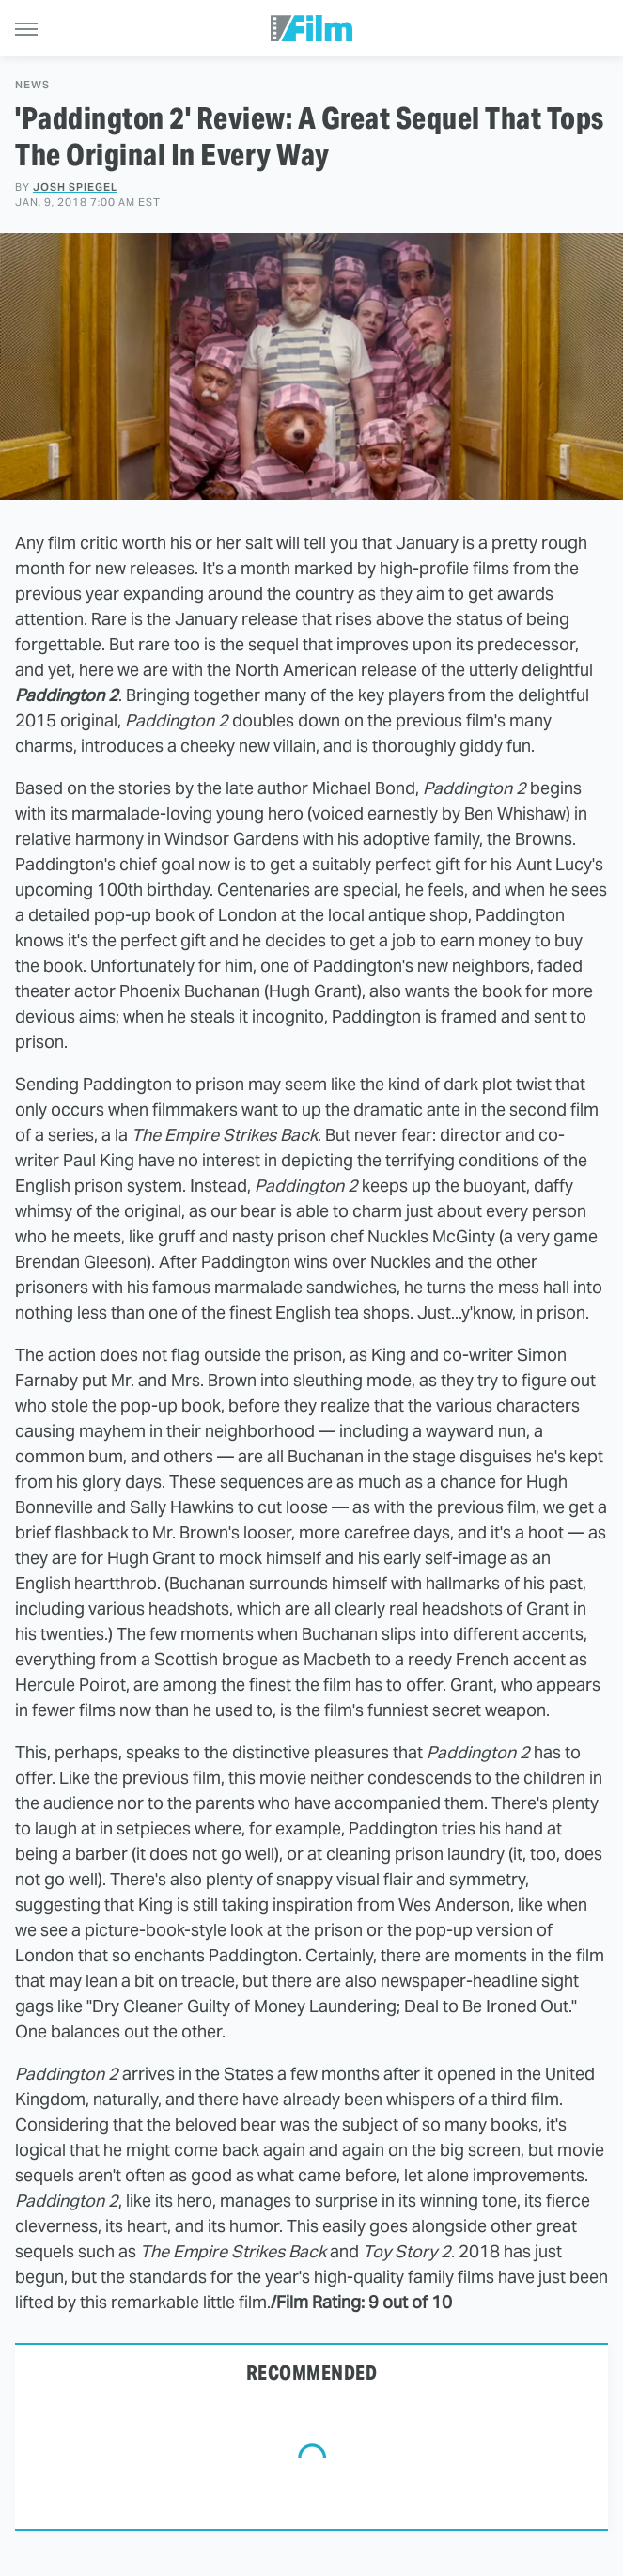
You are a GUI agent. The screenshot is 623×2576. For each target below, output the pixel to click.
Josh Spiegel (75, 187)
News (32, 85)
